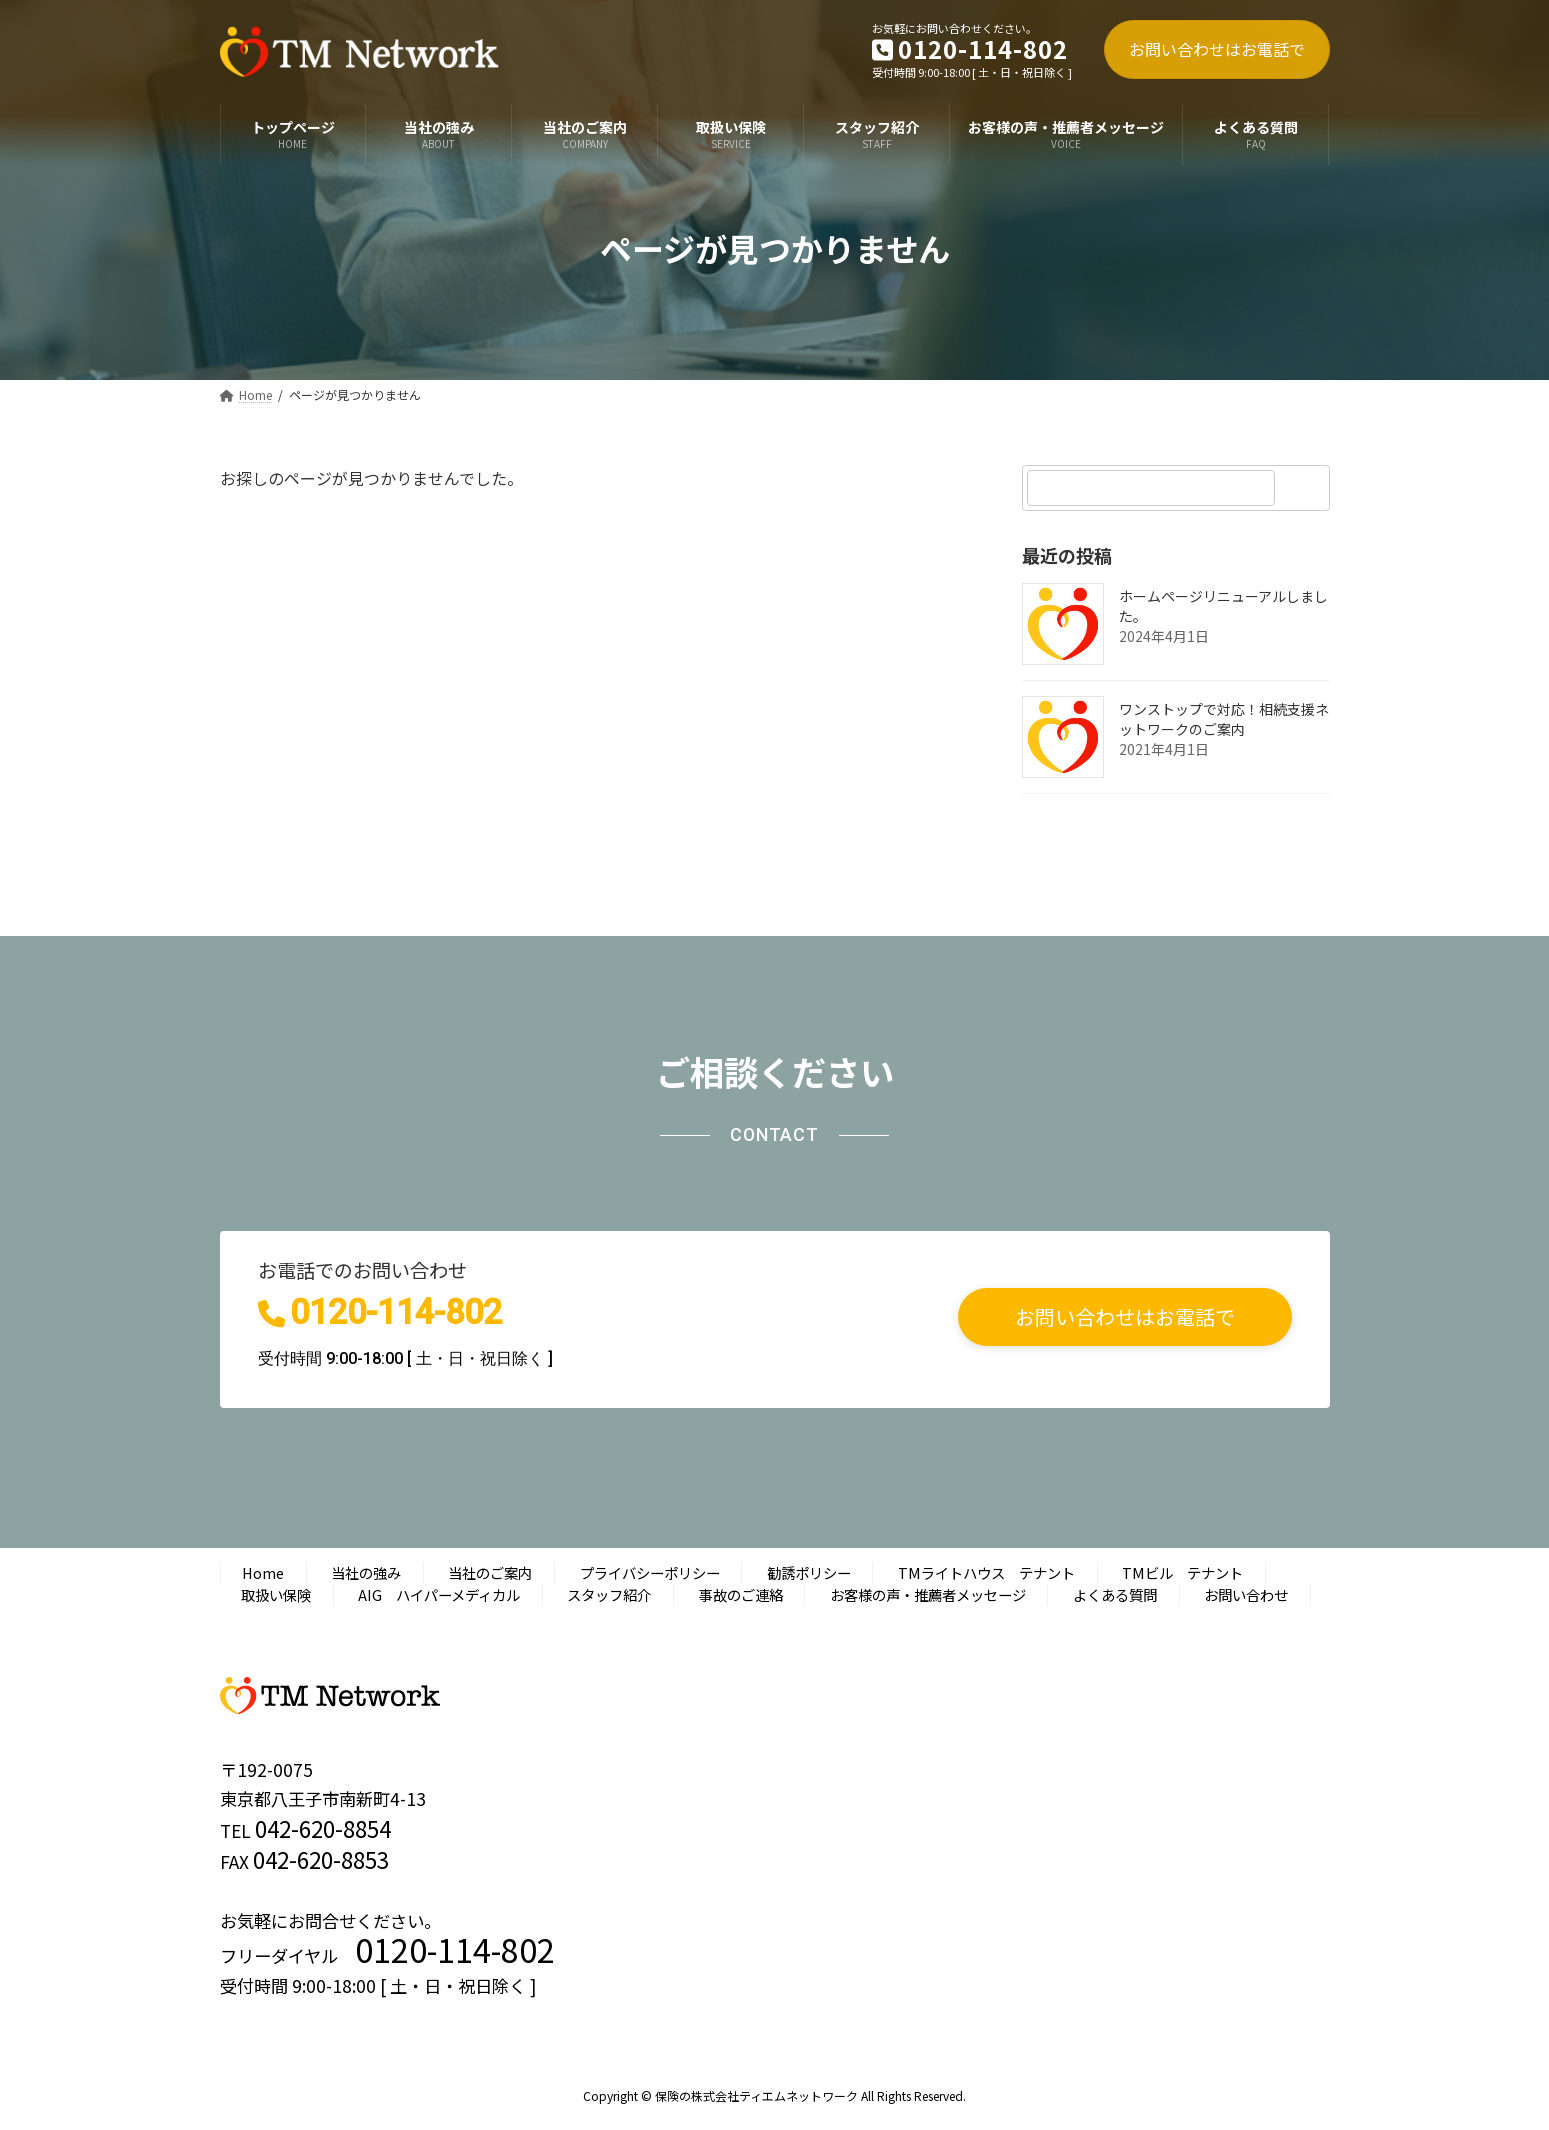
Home (263, 1572)
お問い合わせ (1246, 1594)
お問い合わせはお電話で (1217, 49)
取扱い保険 (276, 1594)
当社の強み (366, 1572)
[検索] (1305, 488)
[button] (1125, 1317)
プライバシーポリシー (650, 1572)
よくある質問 (1115, 1594)
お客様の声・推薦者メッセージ (928, 1594)
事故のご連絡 (741, 1594)
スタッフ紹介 (609, 1594)
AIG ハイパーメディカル (439, 1594)
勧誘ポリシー (809, 1572)
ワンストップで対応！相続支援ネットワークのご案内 (1224, 719)
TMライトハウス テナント (986, 1572)
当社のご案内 (490, 1572)
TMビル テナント (1182, 1572)
